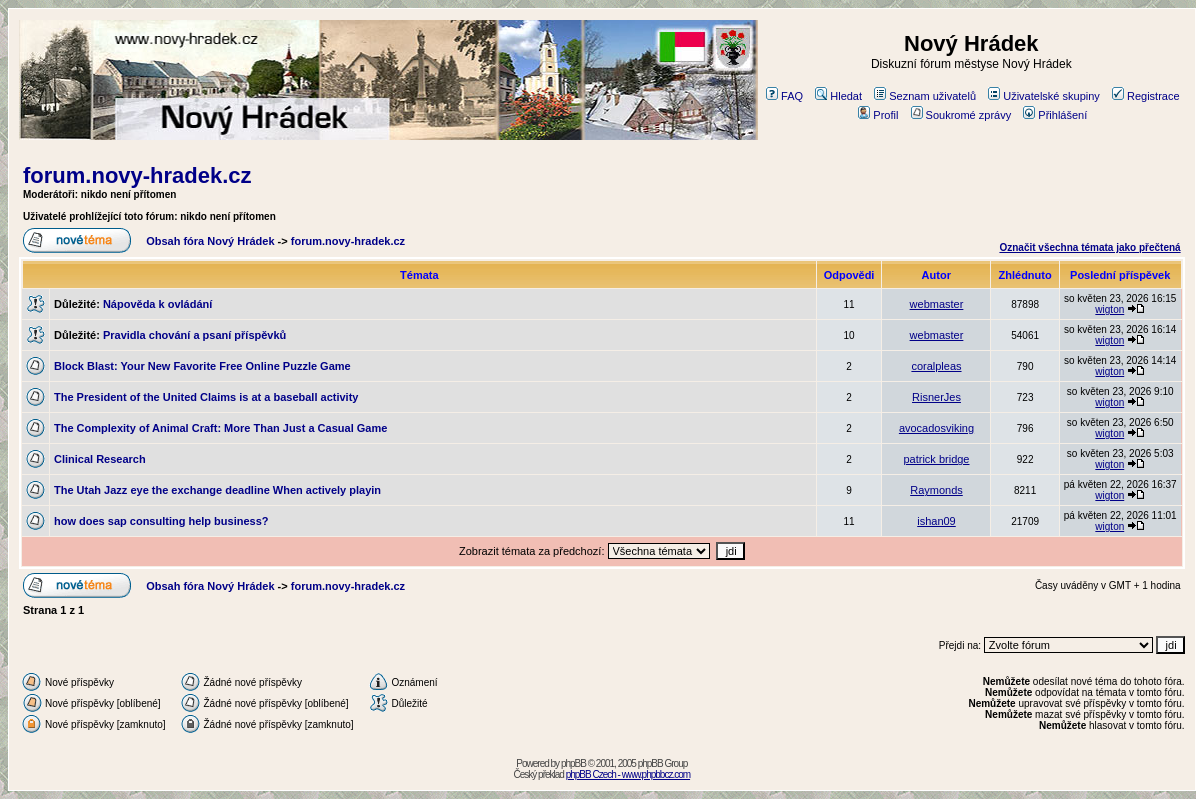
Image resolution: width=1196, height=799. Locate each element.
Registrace (1146, 96)
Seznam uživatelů (925, 96)
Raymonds (936, 490)
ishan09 (936, 521)
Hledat (838, 96)
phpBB (573, 763)
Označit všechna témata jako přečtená (1089, 247)
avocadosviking (936, 428)
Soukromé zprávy (961, 115)
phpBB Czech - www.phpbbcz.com (628, 774)
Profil (878, 115)
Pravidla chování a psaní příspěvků (194, 335)
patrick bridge (936, 459)
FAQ (784, 96)
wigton (1109, 309)
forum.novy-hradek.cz (137, 175)
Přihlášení (1055, 115)
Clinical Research (100, 459)
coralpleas (936, 366)
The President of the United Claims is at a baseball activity (206, 397)
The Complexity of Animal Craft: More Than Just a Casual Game (220, 428)
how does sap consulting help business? (161, 521)
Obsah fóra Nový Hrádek (210, 241)
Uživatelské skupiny (1044, 96)
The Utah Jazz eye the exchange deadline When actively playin (217, 490)
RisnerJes (936, 397)
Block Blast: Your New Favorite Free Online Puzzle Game (202, 366)
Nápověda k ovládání (157, 304)
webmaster (937, 304)
